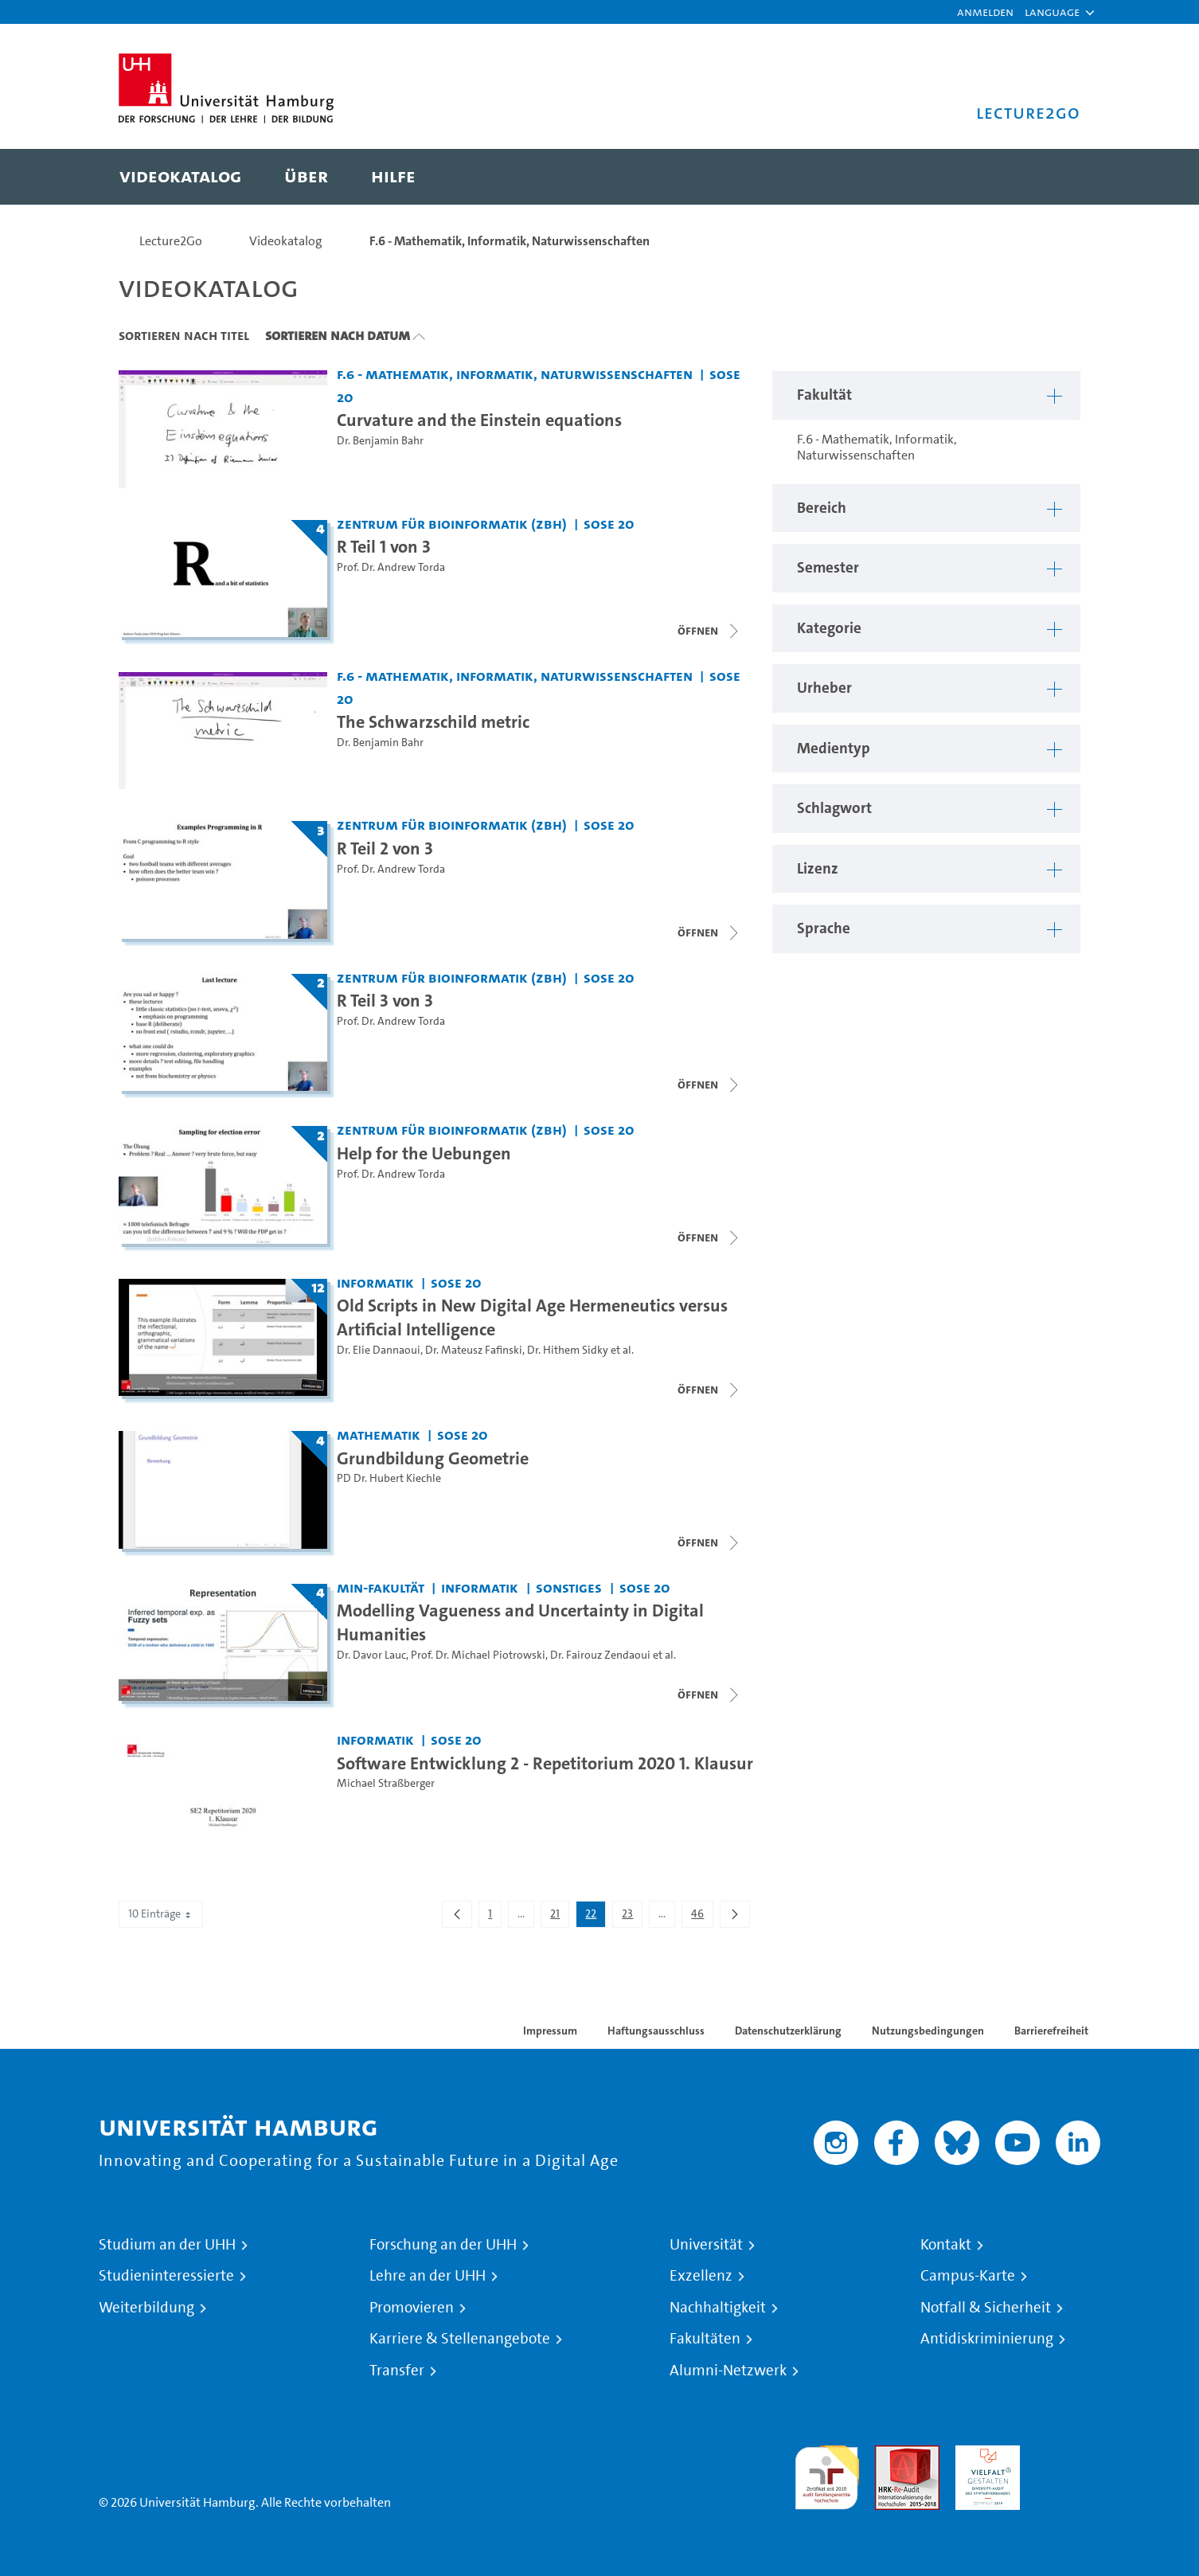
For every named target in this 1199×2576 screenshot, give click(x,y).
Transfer (396, 2370)
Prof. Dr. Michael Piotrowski (478, 1655)
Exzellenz (701, 2275)
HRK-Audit (983, 2454)
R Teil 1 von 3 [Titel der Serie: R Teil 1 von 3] (384, 546)
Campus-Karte (967, 2275)
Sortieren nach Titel (184, 335)
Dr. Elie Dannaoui (378, 1350)
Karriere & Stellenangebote (459, 2338)
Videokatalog (285, 241)
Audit (890, 2454)
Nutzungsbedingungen (928, 2031)
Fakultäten (705, 2338)
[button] (1052, 11)
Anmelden (985, 11)
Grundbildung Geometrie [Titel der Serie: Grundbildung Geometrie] (433, 1458)
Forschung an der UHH (443, 2244)
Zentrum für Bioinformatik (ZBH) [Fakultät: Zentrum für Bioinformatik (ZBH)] (452, 524)
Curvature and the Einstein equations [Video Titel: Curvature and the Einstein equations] (479, 420)
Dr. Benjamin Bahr (380, 440)
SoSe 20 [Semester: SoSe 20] (609, 524)
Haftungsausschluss (656, 2031)
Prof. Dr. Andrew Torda (391, 567)
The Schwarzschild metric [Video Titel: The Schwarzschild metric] (433, 721)
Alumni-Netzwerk (728, 2370)
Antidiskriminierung (986, 2338)
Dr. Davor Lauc (371, 1655)
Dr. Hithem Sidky (567, 1350)
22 (595, 1916)
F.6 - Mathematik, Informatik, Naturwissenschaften (509, 241)
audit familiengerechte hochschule (827, 2473)
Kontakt (945, 2244)
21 (559, 1916)
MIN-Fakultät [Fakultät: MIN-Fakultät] (380, 1587)
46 (702, 1916)
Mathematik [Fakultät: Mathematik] (378, 1434)
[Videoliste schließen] (709, 631)
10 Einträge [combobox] (160, 1913)
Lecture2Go (170, 241)
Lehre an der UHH (427, 2275)
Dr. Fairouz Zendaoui (600, 1655)
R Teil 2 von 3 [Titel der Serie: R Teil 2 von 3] (385, 848)
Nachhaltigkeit (718, 2307)
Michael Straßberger (386, 1783)
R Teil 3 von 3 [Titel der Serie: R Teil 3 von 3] (385, 1000)
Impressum (550, 2031)
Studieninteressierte (166, 2275)
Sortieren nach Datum (337, 335)
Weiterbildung (146, 2307)
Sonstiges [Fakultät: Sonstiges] (569, 1587)
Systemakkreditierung (1068, 2454)
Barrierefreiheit (1051, 2031)
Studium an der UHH (167, 2244)
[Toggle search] (1052, 177)
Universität (706, 2244)
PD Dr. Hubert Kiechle (389, 1478)
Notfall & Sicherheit (985, 2307)
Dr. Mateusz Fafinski (473, 1350)
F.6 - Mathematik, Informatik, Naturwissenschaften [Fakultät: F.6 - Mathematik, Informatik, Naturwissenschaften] (515, 374)
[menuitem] (180, 177)
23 (632, 1916)
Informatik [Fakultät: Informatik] (375, 1282)
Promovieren (411, 2307)
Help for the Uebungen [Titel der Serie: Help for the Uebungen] (424, 1153)
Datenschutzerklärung (788, 2031)
